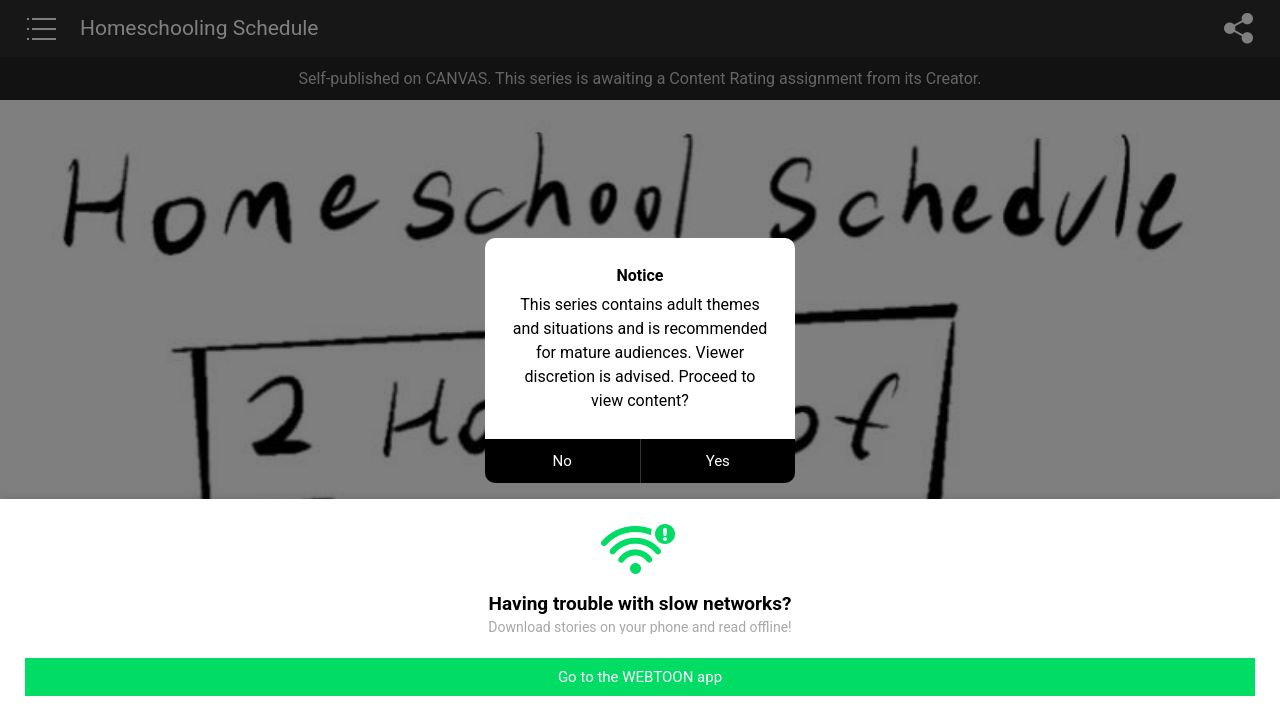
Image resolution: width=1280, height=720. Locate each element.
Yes (718, 461)
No (562, 461)
